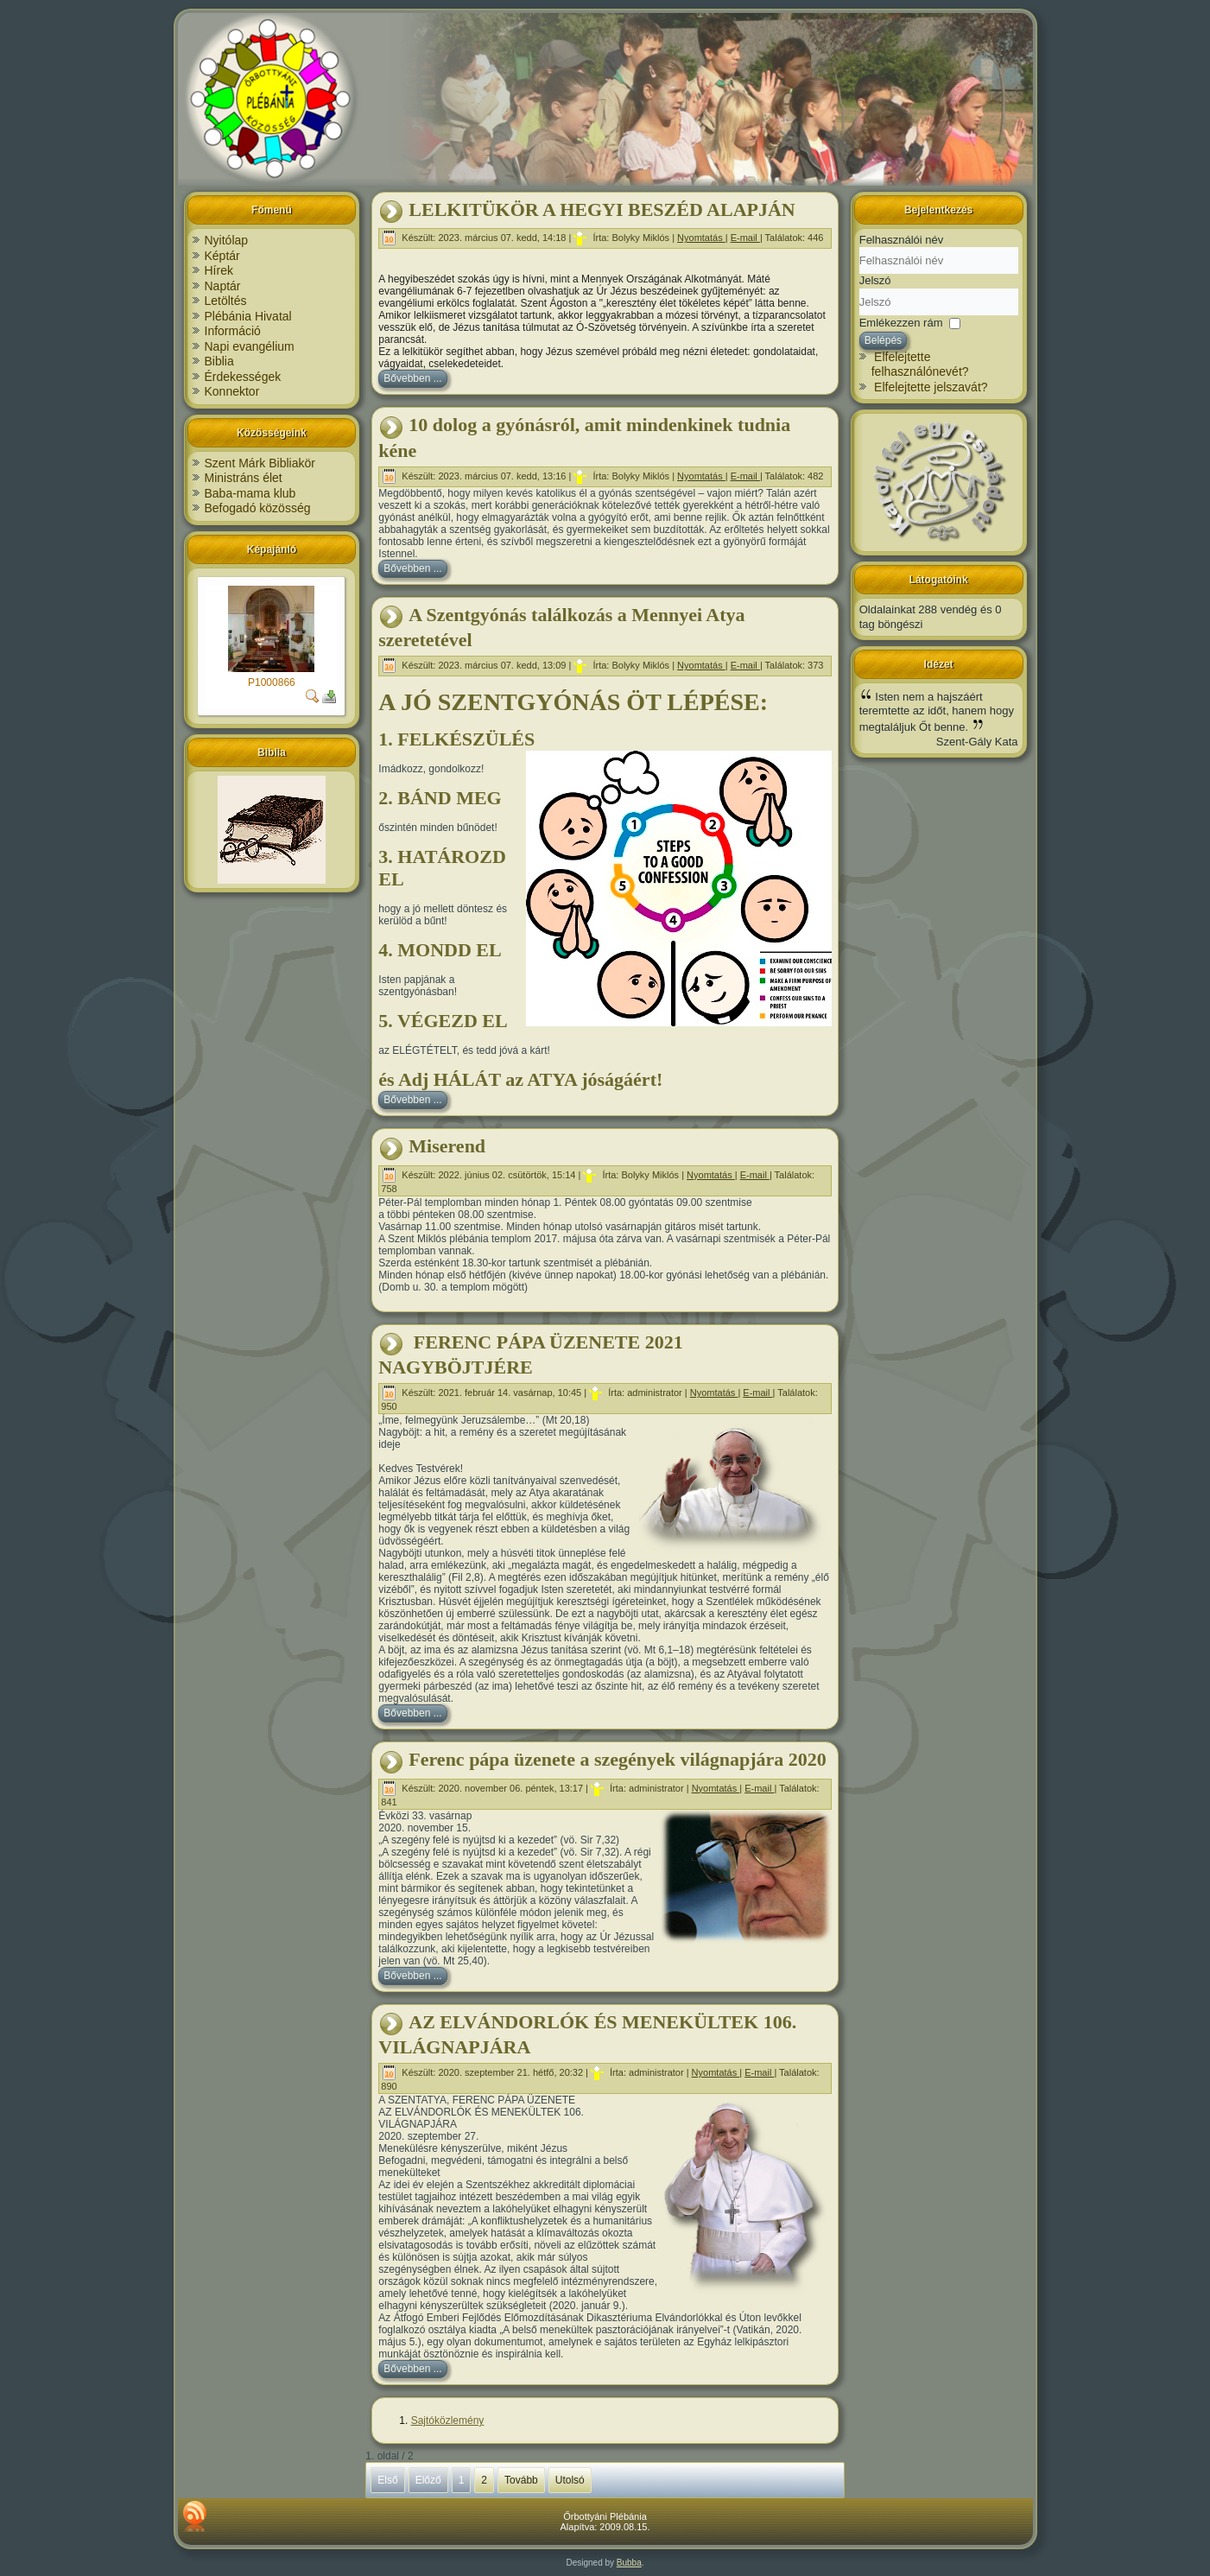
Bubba (629, 2562)
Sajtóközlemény (448, 2420)
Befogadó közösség (258, 508)
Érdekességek (243, 377)
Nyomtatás (701, 237)
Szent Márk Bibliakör (260, 463)
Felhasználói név (901, 239)
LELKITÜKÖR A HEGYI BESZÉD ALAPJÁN (602, 209)
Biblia (219, 361)
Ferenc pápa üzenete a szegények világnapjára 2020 (618, 1759)
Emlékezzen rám (901, 321)
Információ (233, 331)
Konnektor (232, 391)
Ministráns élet (243, 478)
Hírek (219, 270)
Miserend (447, 1146)
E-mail (745, 237)
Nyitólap (227, 240)
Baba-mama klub (250, 493)
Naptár (223, 286)
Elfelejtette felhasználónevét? (920, 364)
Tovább (521, 2480)
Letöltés (226, 301)
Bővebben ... (412, 378)
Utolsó (570, 2480)
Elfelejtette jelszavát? (931, 387)
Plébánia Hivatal (248, 316)
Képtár (222, 256)
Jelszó (875, 280)
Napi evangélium (250, 346)
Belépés (883, 340)
